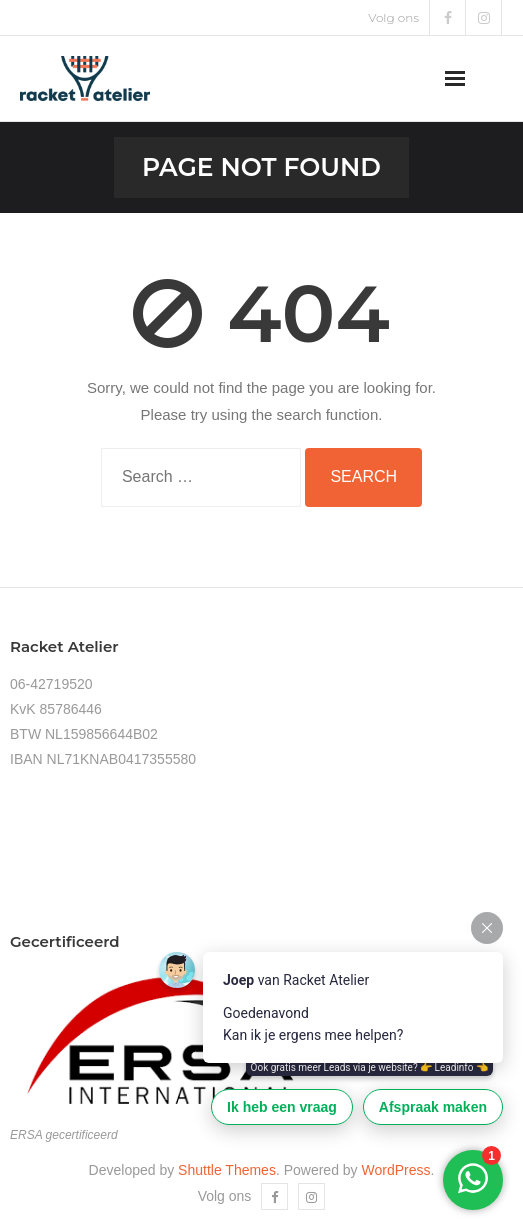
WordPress (396, 1170)
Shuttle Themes (227, 1170)
